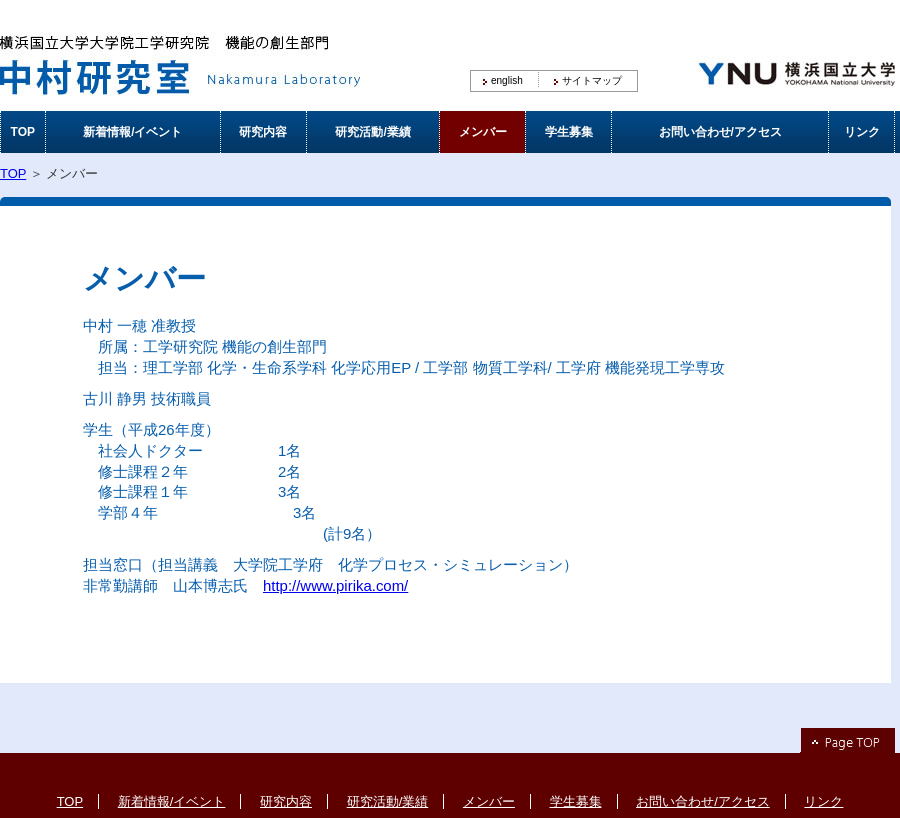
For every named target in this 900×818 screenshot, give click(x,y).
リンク (862, 132)
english (507, 80)
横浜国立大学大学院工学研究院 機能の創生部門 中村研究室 (190, 55)
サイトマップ (592, 80)
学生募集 (569, 132)
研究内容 (263, 132)
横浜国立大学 (795, 55)
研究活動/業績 (372, 132)
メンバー (483, 132)
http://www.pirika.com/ (335, 585)
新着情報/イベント (132, 132)
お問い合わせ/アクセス (720, 132)
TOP (23, 132)
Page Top (847, 740)
